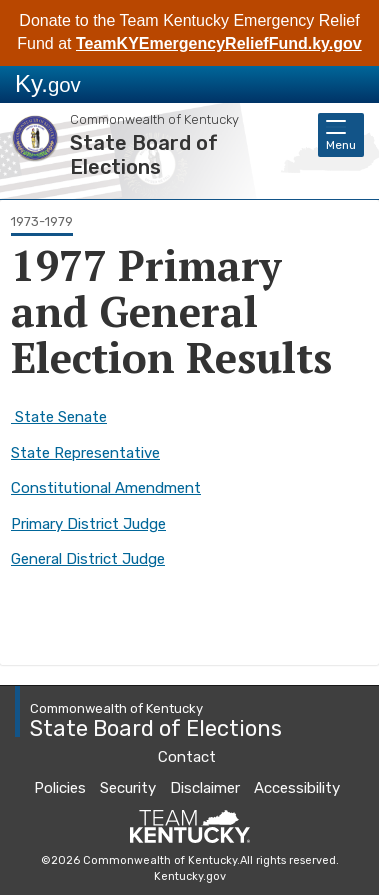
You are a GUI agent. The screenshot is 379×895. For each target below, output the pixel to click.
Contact (187, 757)
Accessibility (297, 788)
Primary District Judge (88, 524)
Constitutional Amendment (106, 488)
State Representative (85, 453)
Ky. (48, 83)
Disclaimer (205, 788)
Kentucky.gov (190, 876)
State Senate (59, 417)
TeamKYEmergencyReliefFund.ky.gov (219, 43)
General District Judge (88, 559)
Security (128, 788)
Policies (60, 788)
